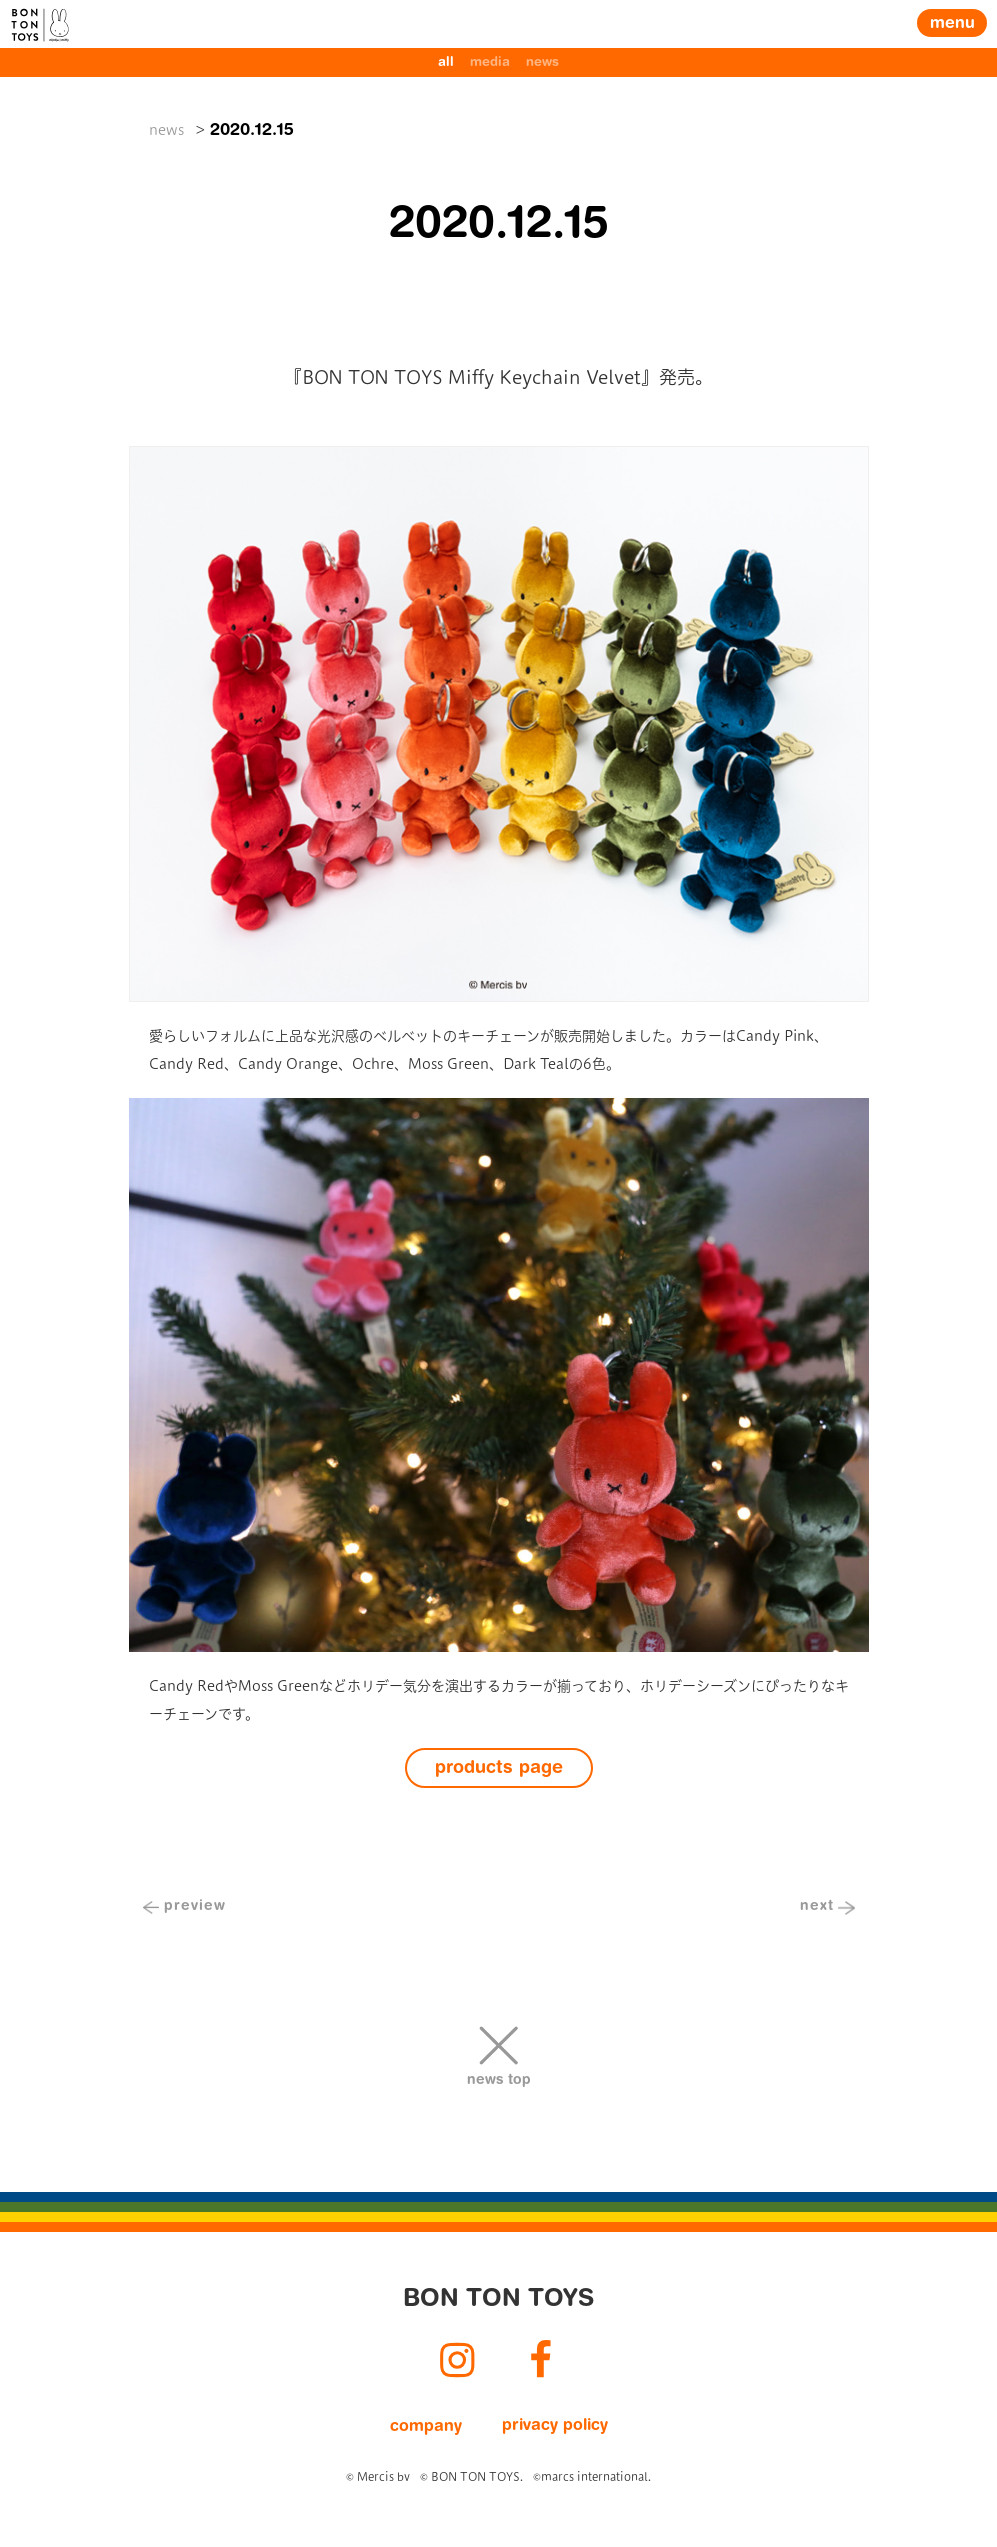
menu (952, 24)
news (542, 62)
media (490, 62)
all (446, 62)
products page (499, 1769)
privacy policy (555, 2426)
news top (499, 2081)
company (426, 2427)
